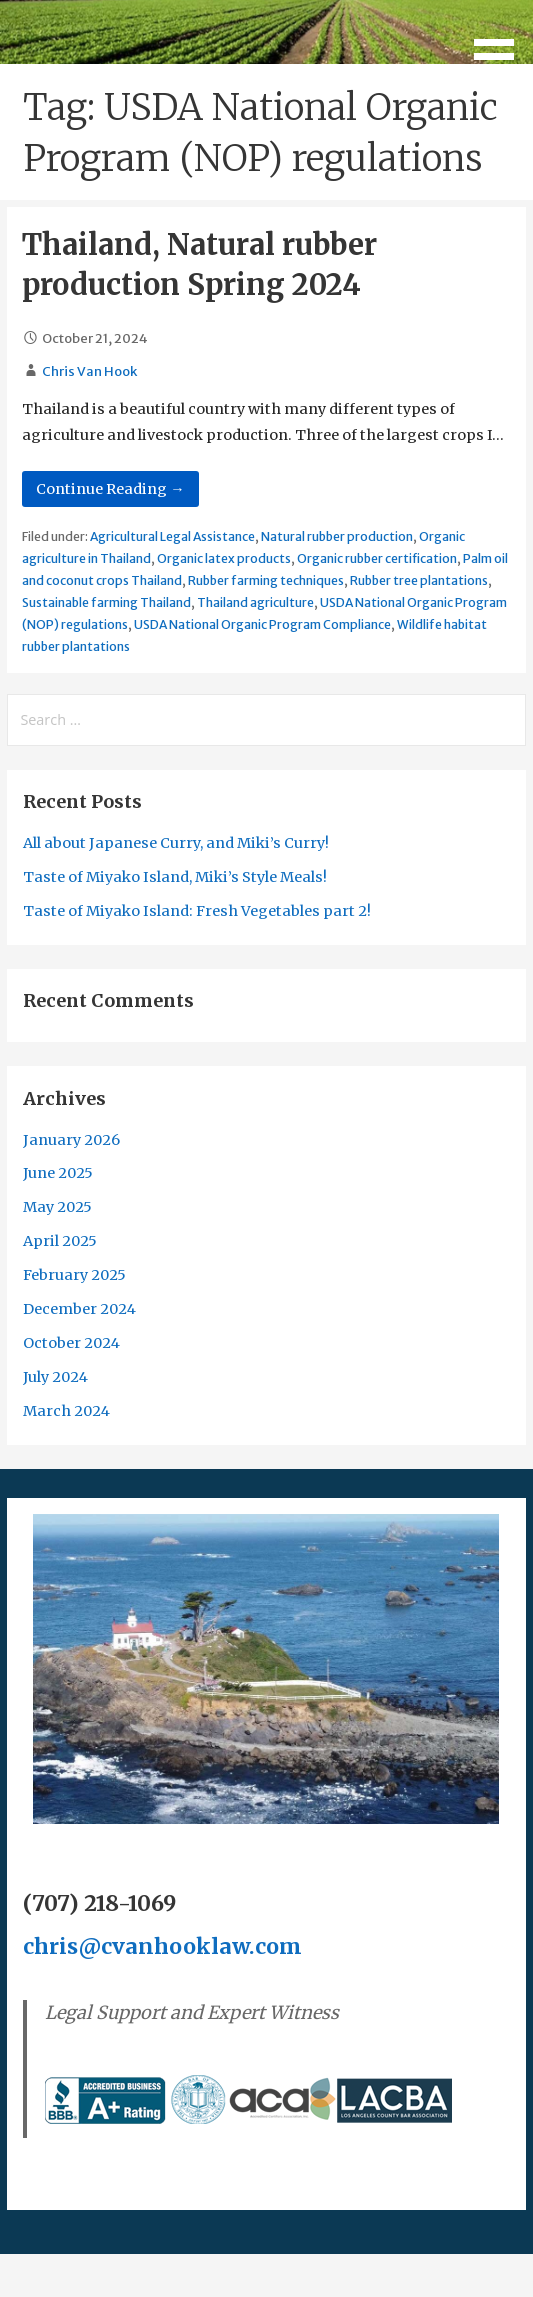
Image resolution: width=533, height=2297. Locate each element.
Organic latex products (224, 558)
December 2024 (79, 1309)
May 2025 (57, 1207)
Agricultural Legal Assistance (172, 536)
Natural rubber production (337, 536)
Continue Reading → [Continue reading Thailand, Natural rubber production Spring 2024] (110, 489)
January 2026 (71, 1140)
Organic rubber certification (377, 558)
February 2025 (74, 1275)
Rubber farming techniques (266, 580)
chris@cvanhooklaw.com (162, 1946)
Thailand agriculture (255, 602)
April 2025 (60, 1241)
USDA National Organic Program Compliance (262, 624)
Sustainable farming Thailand (106, 602)
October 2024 (71, 1343)
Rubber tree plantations (419, 580)
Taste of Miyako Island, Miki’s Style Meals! (175, 877)
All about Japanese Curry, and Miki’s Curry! (176, 843)
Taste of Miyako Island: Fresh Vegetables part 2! (197, 911)
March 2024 (66, 1411)
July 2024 (55, 1377)
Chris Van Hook (89, 371)
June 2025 (58, 1173)
